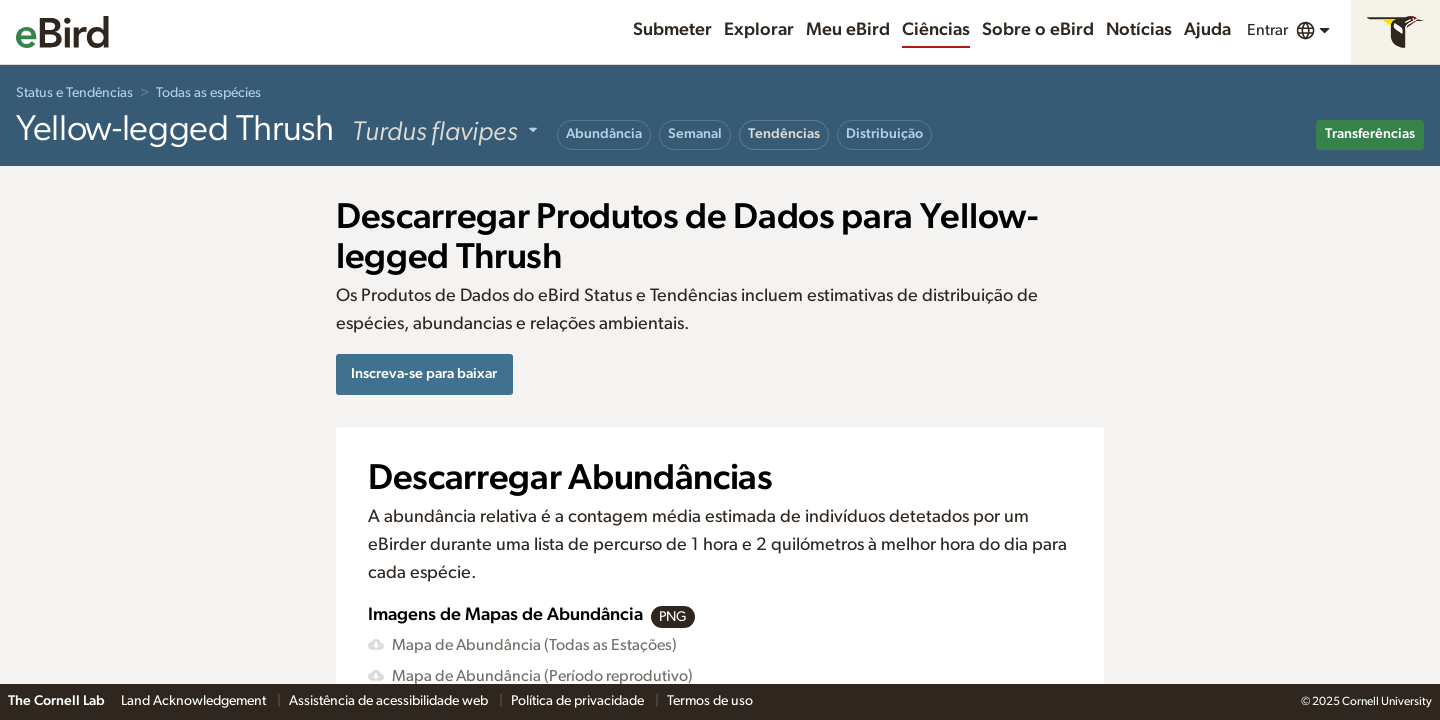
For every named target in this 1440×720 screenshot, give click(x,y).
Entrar (1267, 30)
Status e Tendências (74, 93)
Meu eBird (848, 30)
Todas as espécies (208, 93)
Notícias (1139, 30)
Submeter (672, 30)
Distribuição (884, 134)
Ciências (936, 30)
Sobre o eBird (1038, 30)
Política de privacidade (579, 701)
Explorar (759, 30)
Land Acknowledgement (195, 701)
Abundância (604, 134)
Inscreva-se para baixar (424, 373)
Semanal (695, 134)
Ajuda (1207, 30)
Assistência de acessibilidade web (390, 701)
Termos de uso (710, 701)
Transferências (1370, 134)
